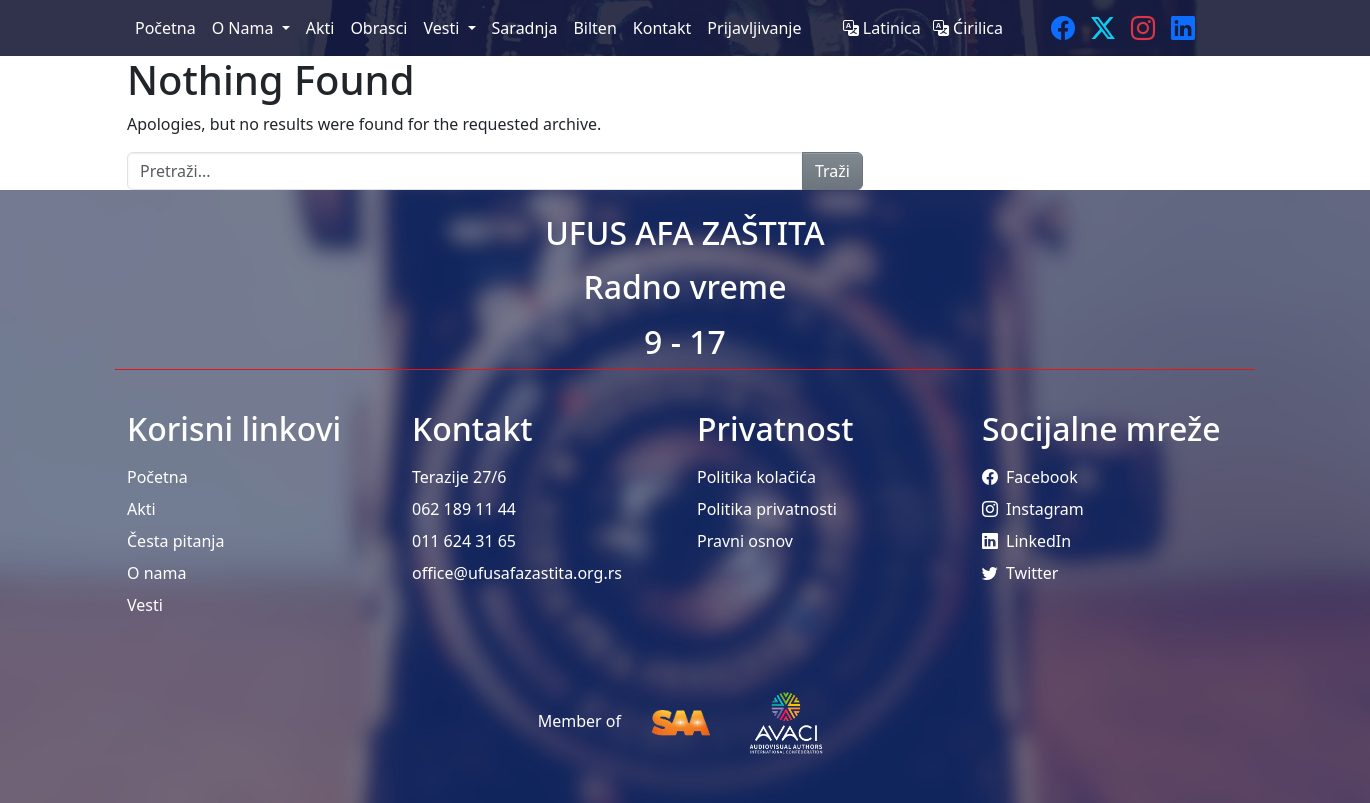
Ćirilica (968, 28)
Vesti (145, 605)
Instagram (1033, 509)
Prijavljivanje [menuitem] (754, 28)
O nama (156, 573)
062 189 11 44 (464, 509)
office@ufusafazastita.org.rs (517, 573)
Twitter (1020, 573)
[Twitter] (1103, 28)
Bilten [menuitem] (594, 28)
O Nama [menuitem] (245, 28)
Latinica (884, 28)
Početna (157, 477)
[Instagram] (1143, 28)
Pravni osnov (745, 541)
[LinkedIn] (1183, 28)
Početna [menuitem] (165, 28)
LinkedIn (1026, 541)
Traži (832, 171)
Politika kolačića (756, 477)
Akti (141, 509)
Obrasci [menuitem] (378, 28)
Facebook (1030, 477)
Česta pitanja (175, 541)
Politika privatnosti (767, 509)
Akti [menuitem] (320, 28)
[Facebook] (1063, 28)
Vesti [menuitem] (443, 28)
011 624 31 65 (464, 541)
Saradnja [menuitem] (525, 28)
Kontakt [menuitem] (662, 28)
